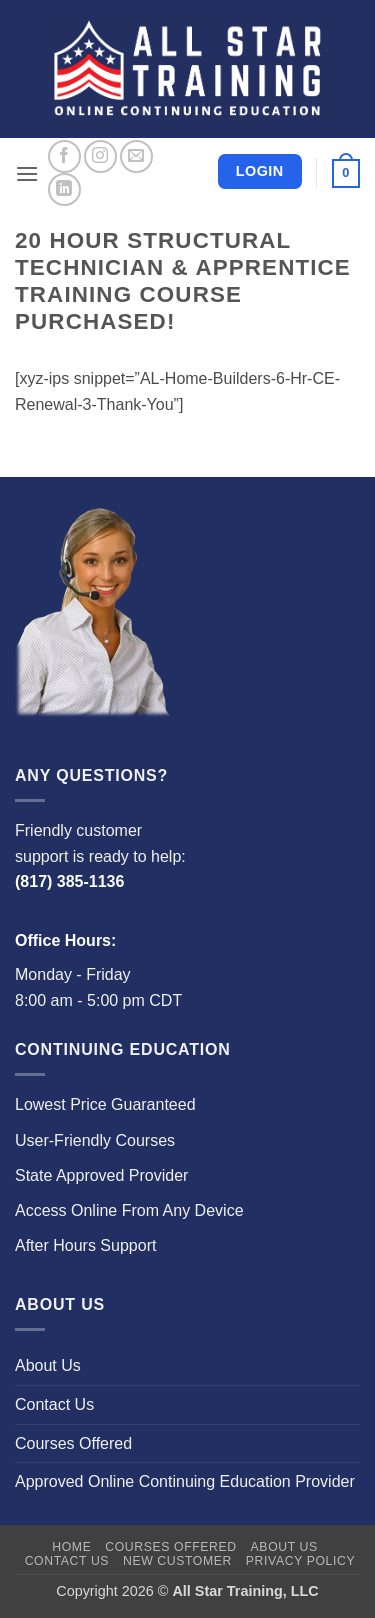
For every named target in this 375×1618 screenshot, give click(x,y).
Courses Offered (73, 1443)
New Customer (177, 1561)
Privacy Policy (300, 1561)
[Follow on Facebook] (64, 156)
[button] (27, 173)
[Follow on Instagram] (100, 156)
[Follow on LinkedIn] (64, 189)
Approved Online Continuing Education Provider (185, 1481)
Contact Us (54, 1404)
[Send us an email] (136, 156)
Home (71, 1547)
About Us (48, 1365)
